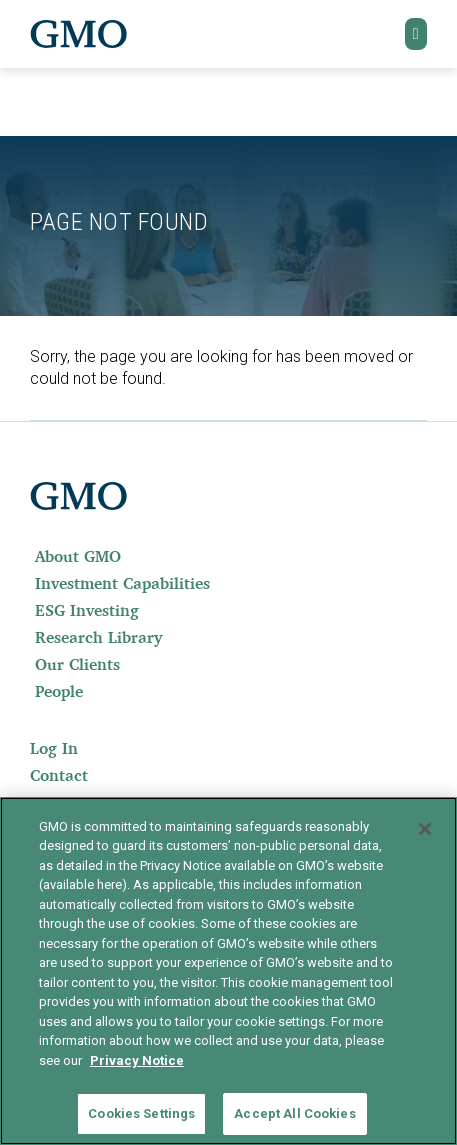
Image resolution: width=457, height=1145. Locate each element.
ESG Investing (87, 610)
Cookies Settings (141, 1113)
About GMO (78, 556)
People (59, 691)
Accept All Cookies (294, 1113)
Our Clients (77, 664)
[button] (416, 34)
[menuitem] (228, 556)
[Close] (425, 829)
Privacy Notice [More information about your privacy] (137, 1060)
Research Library (98, 637)
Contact (59, 775)
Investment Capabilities (122, 583)
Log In (54, 748)
